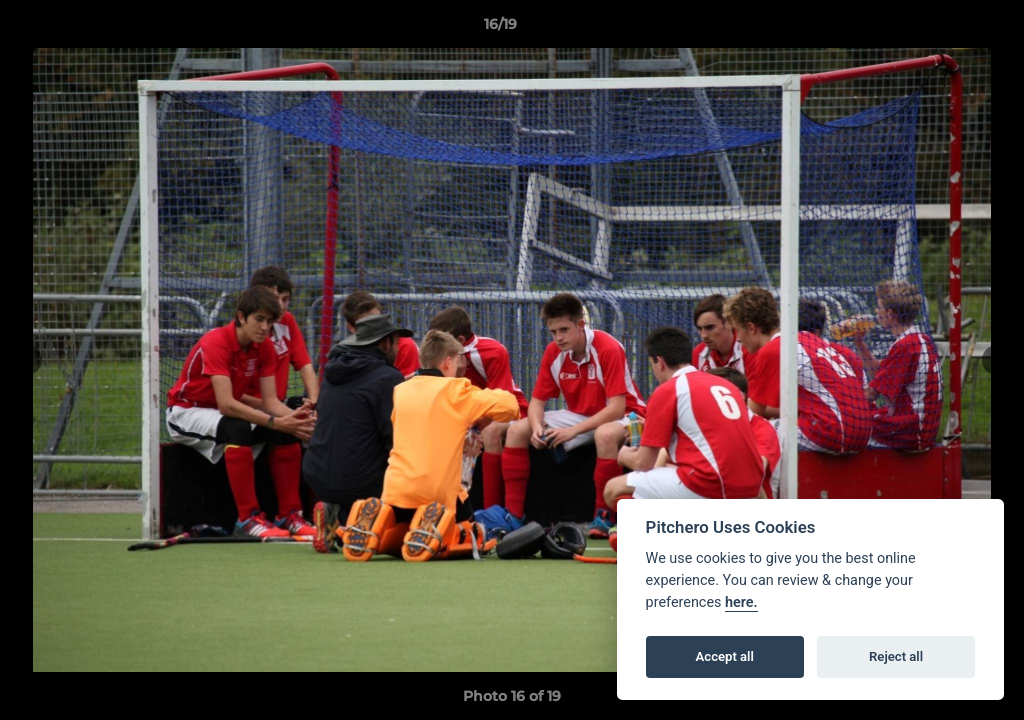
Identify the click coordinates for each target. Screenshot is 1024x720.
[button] (940, 29)
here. (741, 602)
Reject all (896, 656)
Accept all (725, 656)
